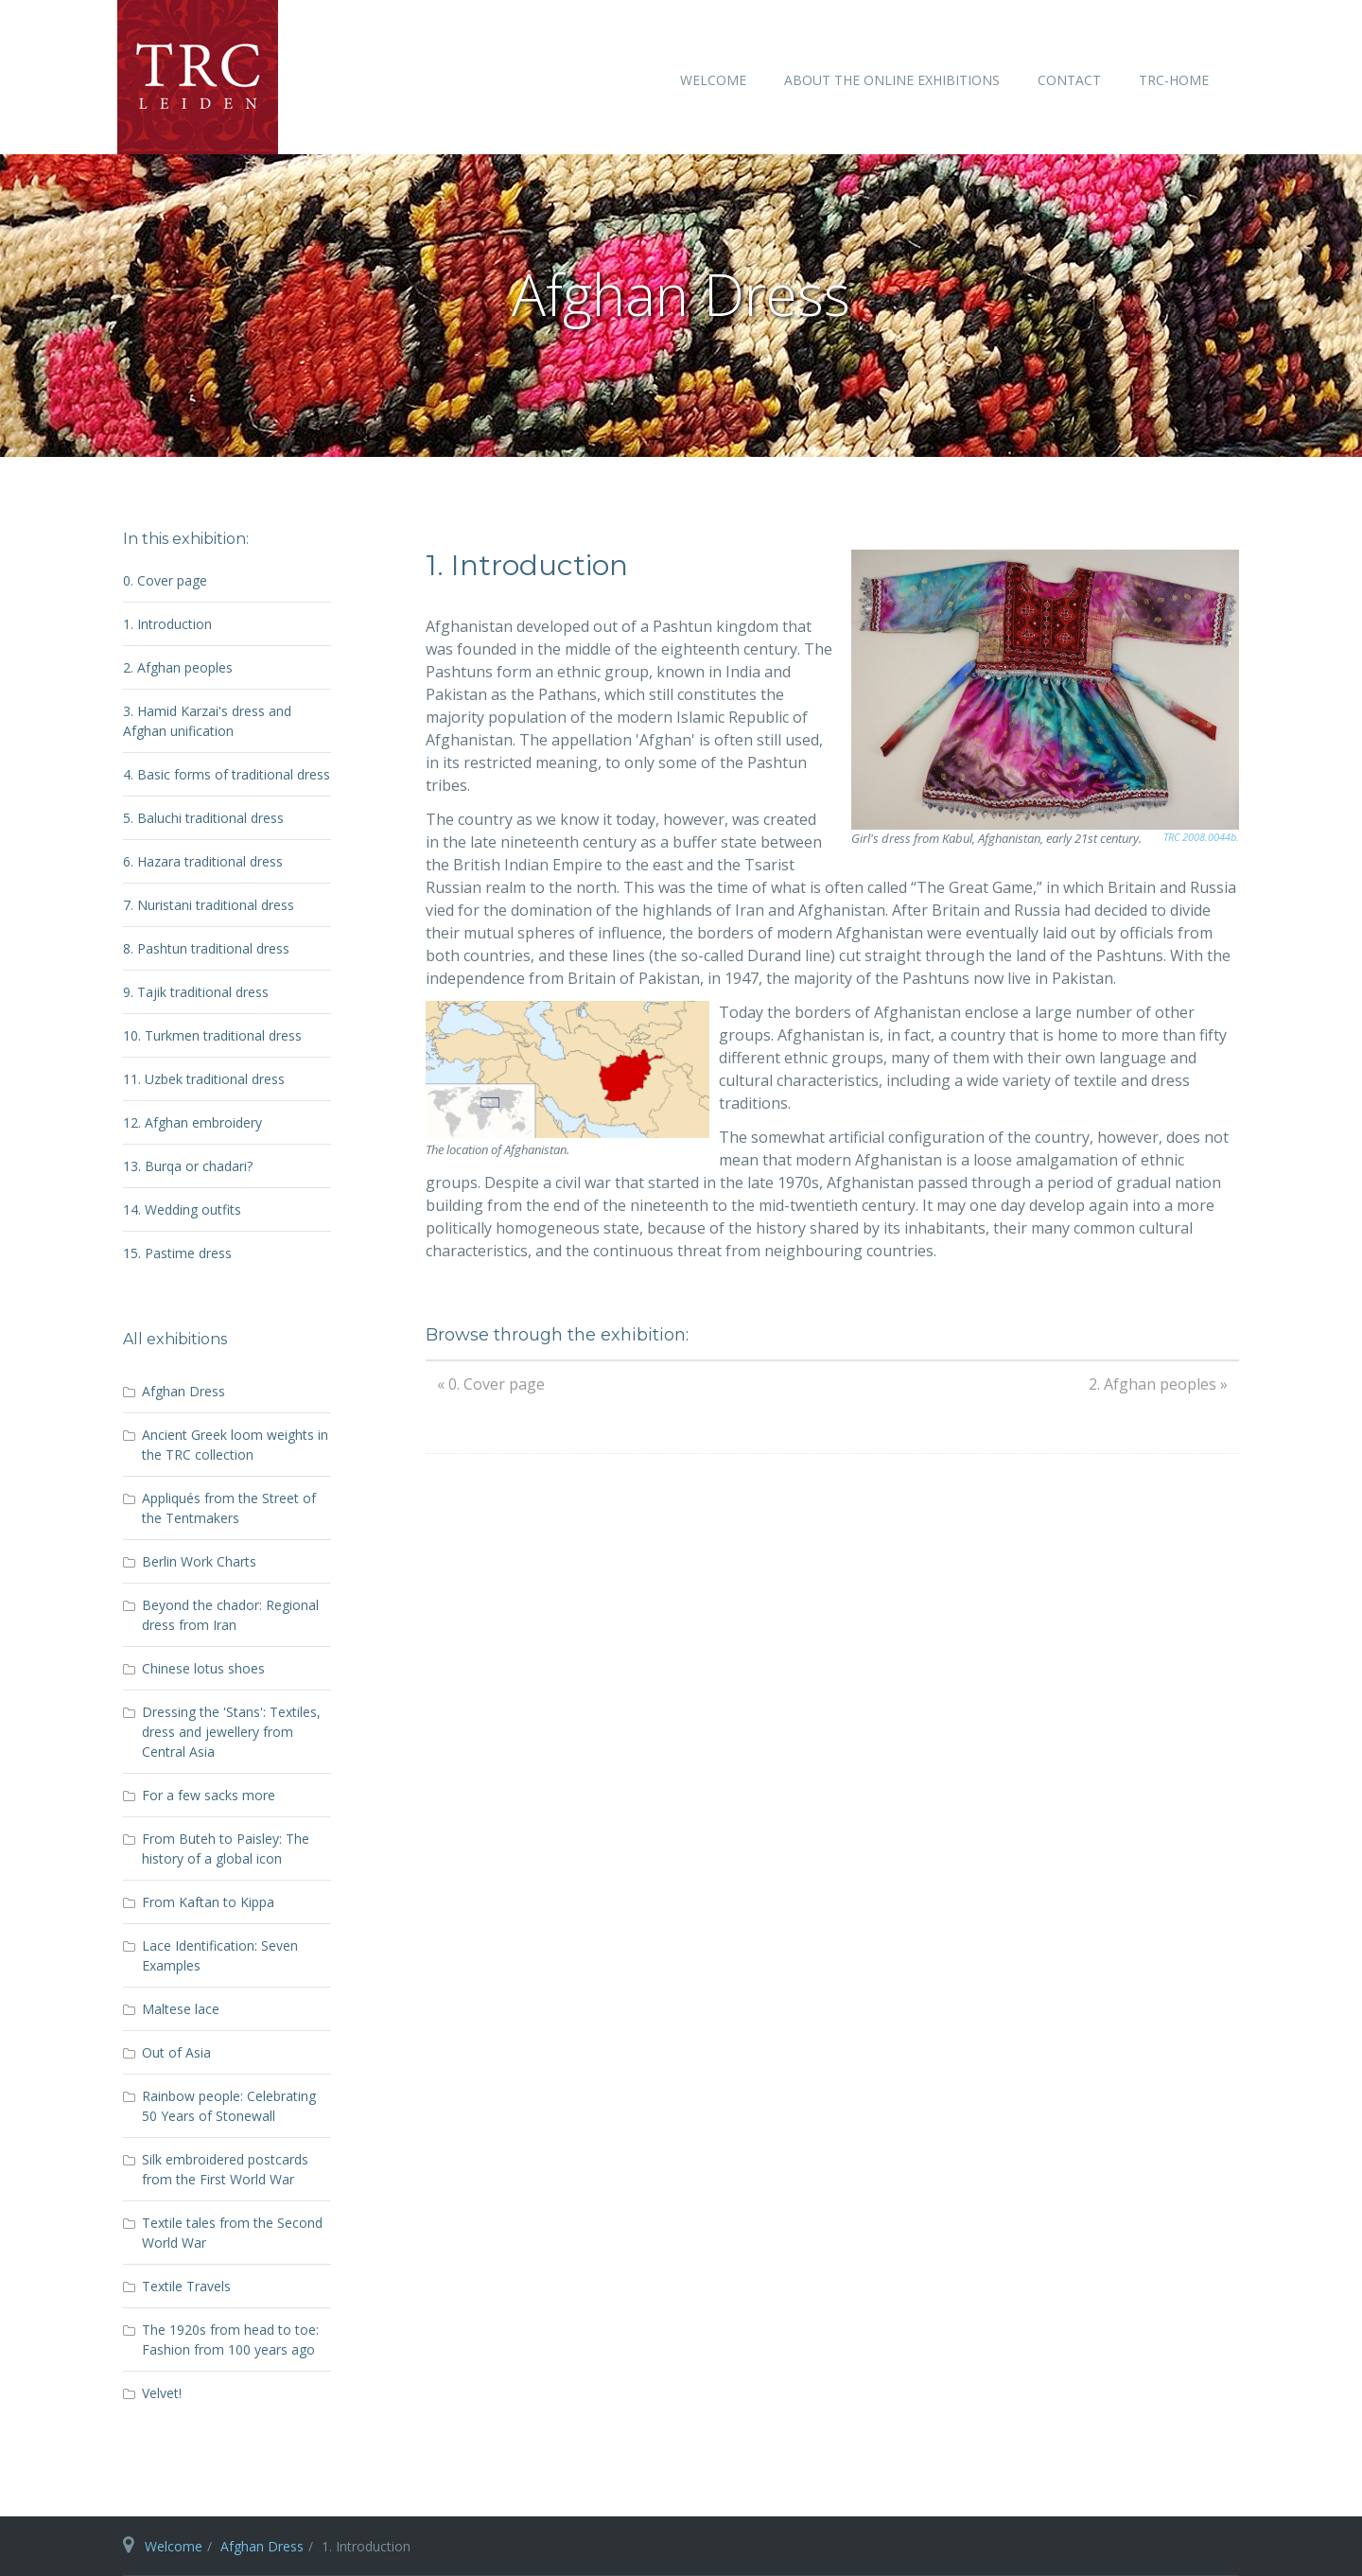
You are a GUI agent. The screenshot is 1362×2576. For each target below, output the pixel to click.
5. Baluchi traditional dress (203, 818)
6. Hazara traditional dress (203, 861)
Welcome (713, 80)
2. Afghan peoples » (1158, 1384)
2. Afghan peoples (178, 667)
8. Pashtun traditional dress (206, 948)
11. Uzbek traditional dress (204, 1079)
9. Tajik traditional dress (196, 992)
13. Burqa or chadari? (188, 1166)
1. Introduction (167, 624)
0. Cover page (165, 580)
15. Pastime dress (177, 1253)
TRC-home (1174, 80)
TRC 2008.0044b (1199, 837)
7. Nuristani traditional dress (208, 905)
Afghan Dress (262, 2546)
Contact (1069, 80)
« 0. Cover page (491, 1384)
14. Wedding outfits (182, 1209)
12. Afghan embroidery (192, 1122)
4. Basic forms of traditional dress (226, 774)
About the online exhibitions (892, 80)
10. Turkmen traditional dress (212, 1035)
